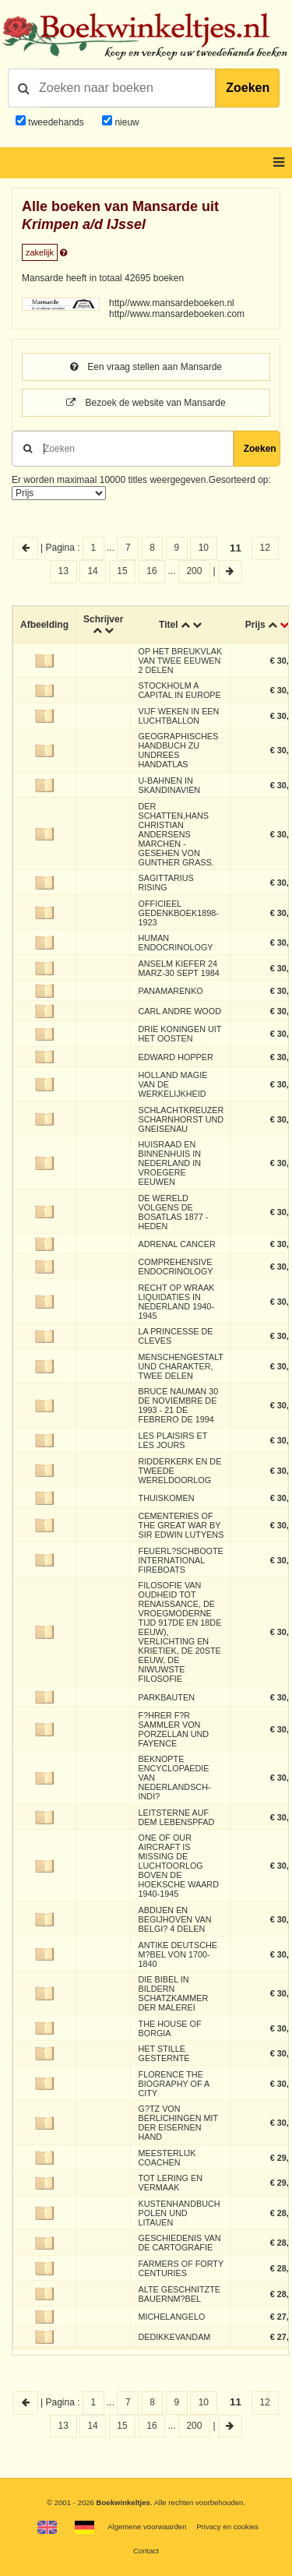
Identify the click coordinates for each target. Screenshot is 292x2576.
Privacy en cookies (227, 2526)
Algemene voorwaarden (146, 2526)
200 (194, 571)
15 (122, 571)
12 (265, 547)
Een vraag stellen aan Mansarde (146, 366)
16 (151, 571)
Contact (146, 2550)
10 (204, 547)
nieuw (125, 122)
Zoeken (247, 87)
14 (92, 571)
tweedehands (55, 122)
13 (63, 571)
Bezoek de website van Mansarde (145, 402)
